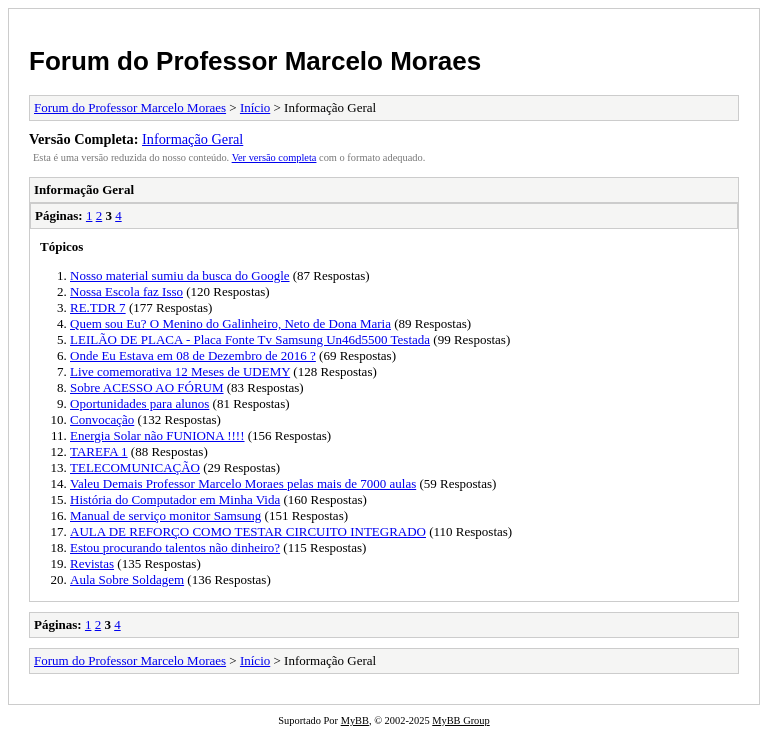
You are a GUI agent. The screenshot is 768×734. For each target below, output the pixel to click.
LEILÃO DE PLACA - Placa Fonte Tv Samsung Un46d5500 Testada (250, 339)
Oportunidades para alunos (139, 403)
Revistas (92, 563)
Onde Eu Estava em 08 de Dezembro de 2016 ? (193, 355)
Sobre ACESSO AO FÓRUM (147, 387)
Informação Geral (192, 139)
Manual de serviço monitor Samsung (165, 515)
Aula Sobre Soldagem (127, 579)
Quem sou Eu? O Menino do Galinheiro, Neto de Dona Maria (230, 323)
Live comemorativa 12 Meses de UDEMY (180, 371)
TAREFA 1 (99, 451)
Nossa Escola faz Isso (126, 291)
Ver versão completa (274, 157)
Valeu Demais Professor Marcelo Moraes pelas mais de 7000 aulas (243, 483)
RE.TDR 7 (98, 307)
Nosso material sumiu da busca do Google (180, 275)
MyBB (355, 720)
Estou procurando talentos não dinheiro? (175, 547)
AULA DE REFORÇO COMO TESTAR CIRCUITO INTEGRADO (248, 531)
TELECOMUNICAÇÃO (135, 467)
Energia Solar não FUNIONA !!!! (157, 435)
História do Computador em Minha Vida (175, 499)
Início (255, 107)
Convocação (102, 419)
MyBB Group (460, 720)
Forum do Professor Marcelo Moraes (255, 61)
